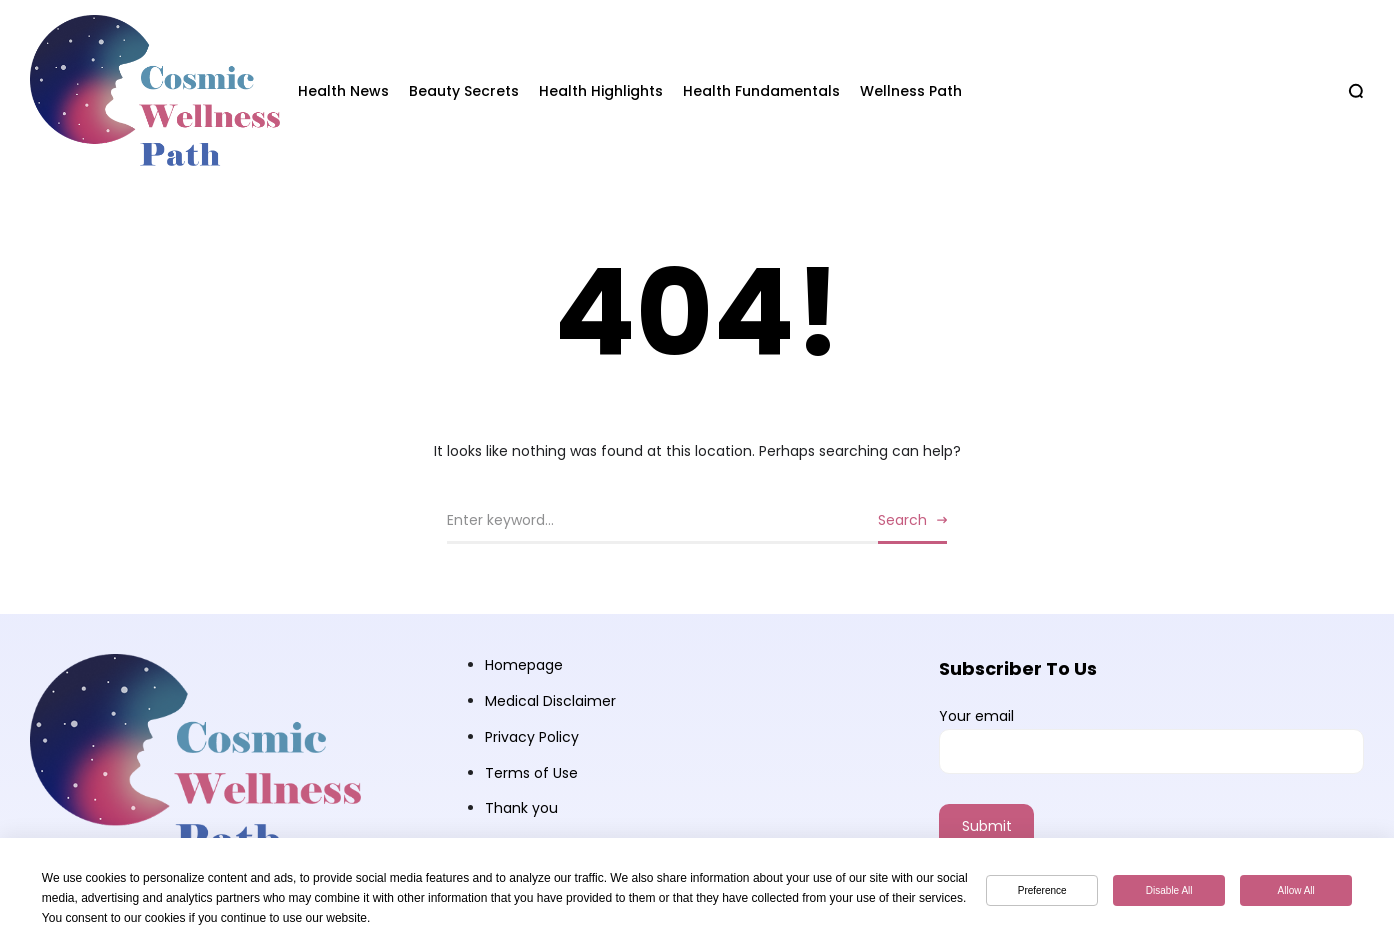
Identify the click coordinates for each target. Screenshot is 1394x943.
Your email (1151, 740)
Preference (1042, 890)
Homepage (524, 665)
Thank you (521, 808)
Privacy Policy (532, 737)
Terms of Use (531, 773)
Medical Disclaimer (550, 701)
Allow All (1296, 890)
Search (902, 520)
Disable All (1169, 890)
